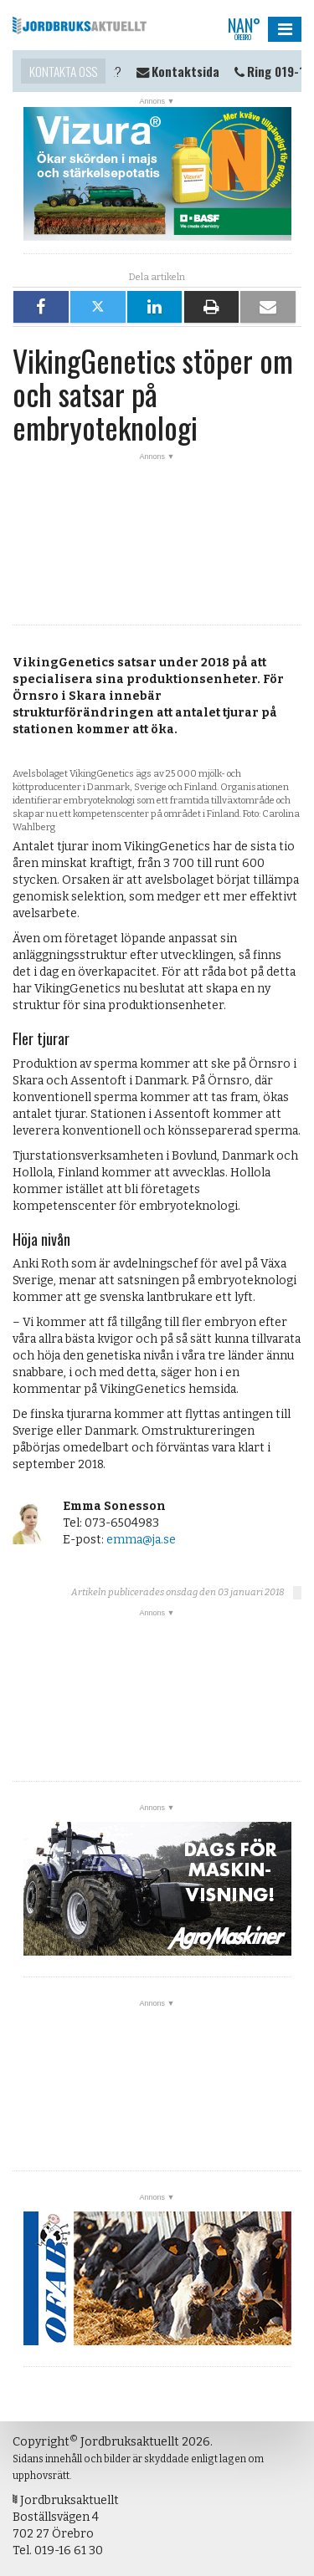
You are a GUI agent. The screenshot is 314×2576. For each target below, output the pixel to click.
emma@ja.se (141, 1540)
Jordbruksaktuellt (80, 25)
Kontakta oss (63, 71)
